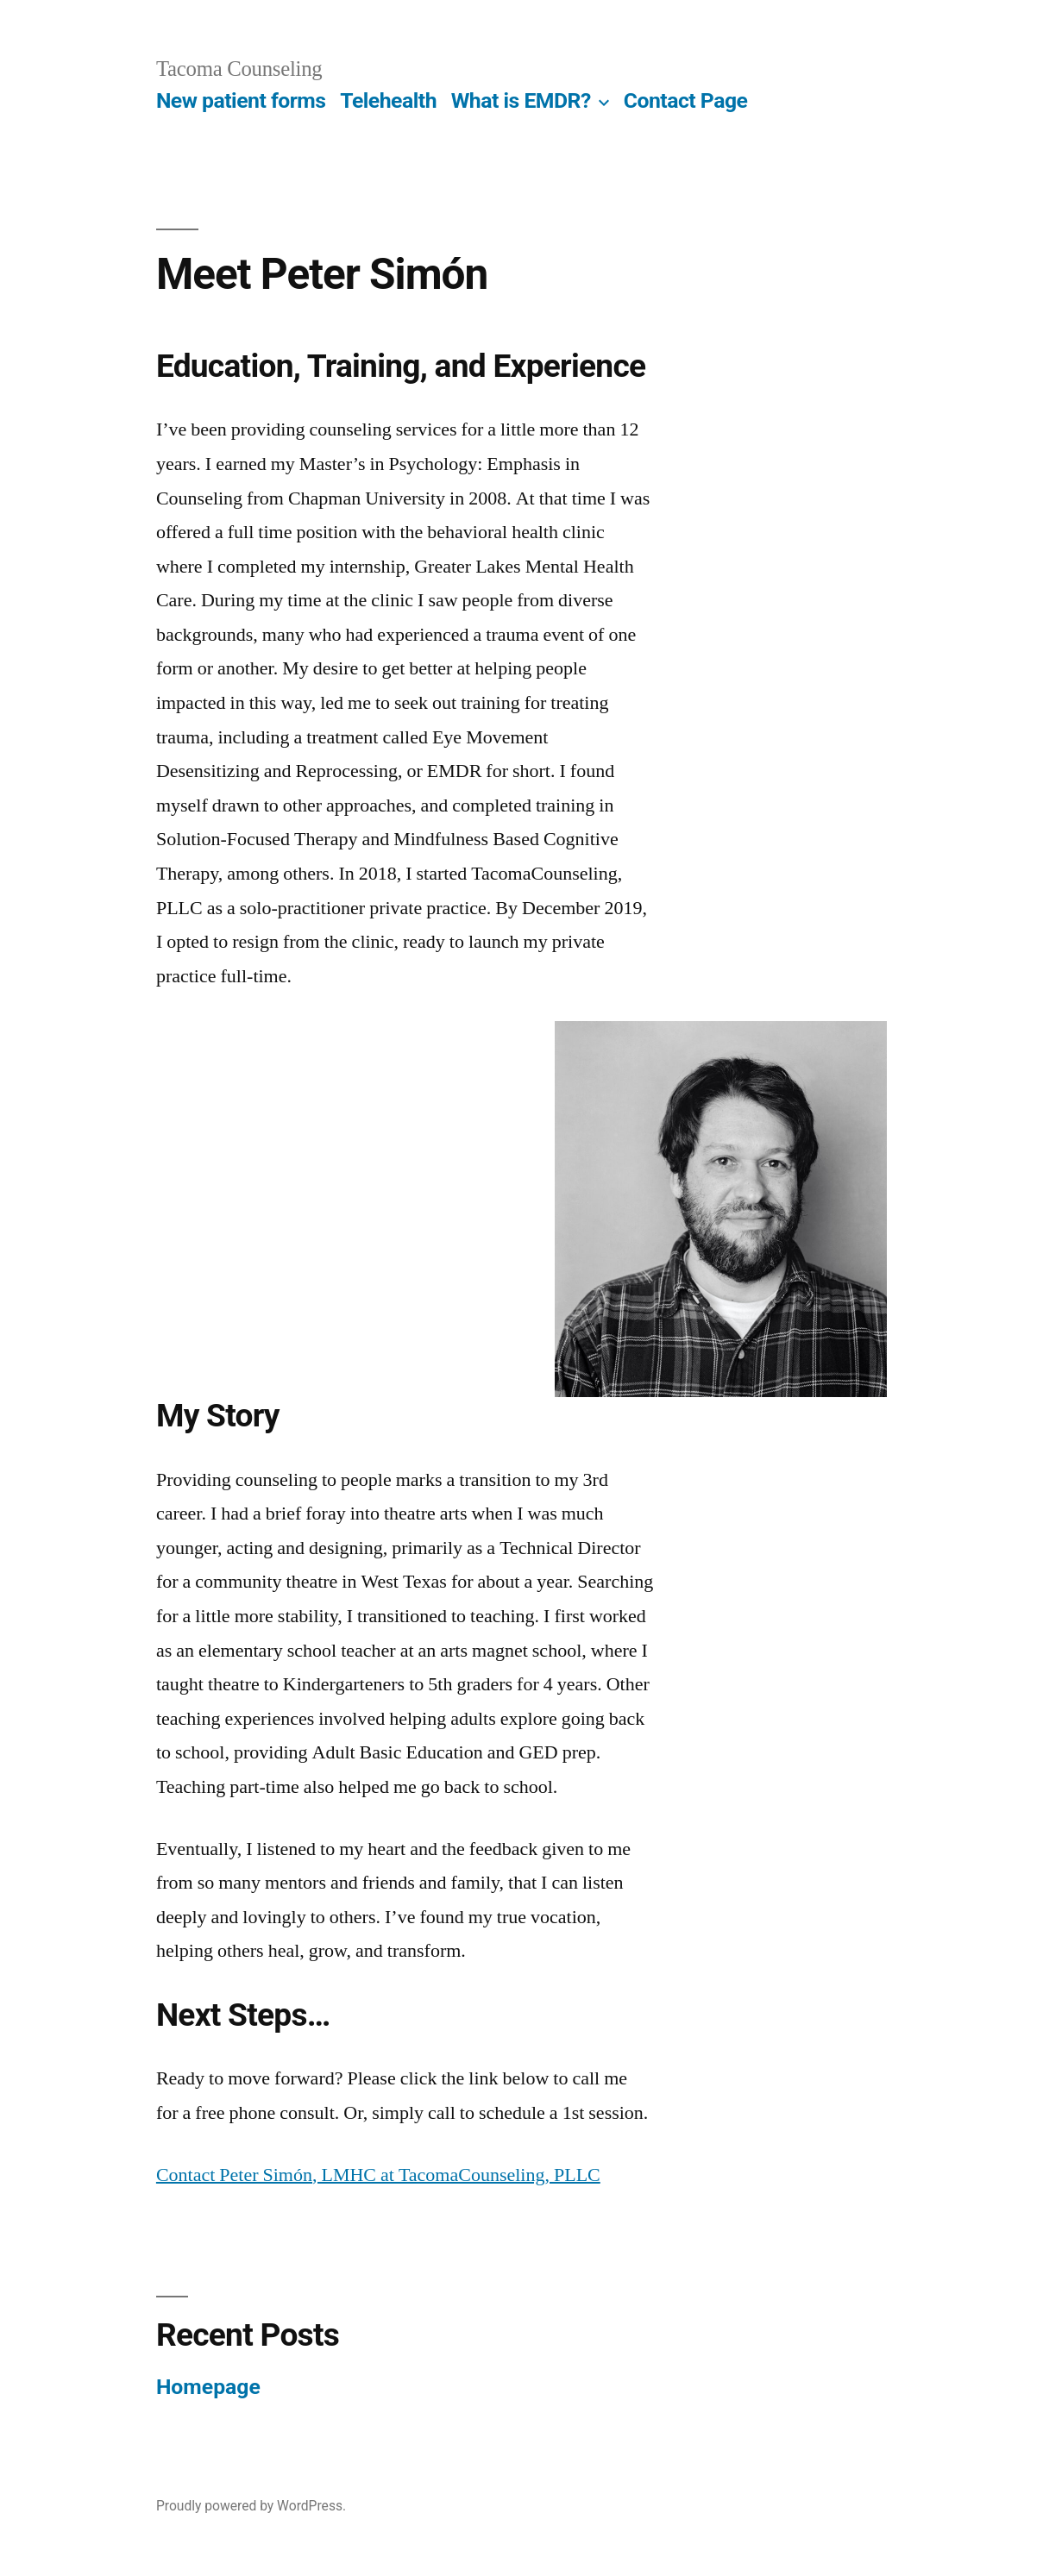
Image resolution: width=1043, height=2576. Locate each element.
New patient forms (241, 100)
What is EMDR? (521, 100)
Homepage (208, 2386)
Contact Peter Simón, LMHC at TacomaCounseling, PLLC (378, 2175)
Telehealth (388, 100)
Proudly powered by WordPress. (251, 2506)
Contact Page (686, 100)
